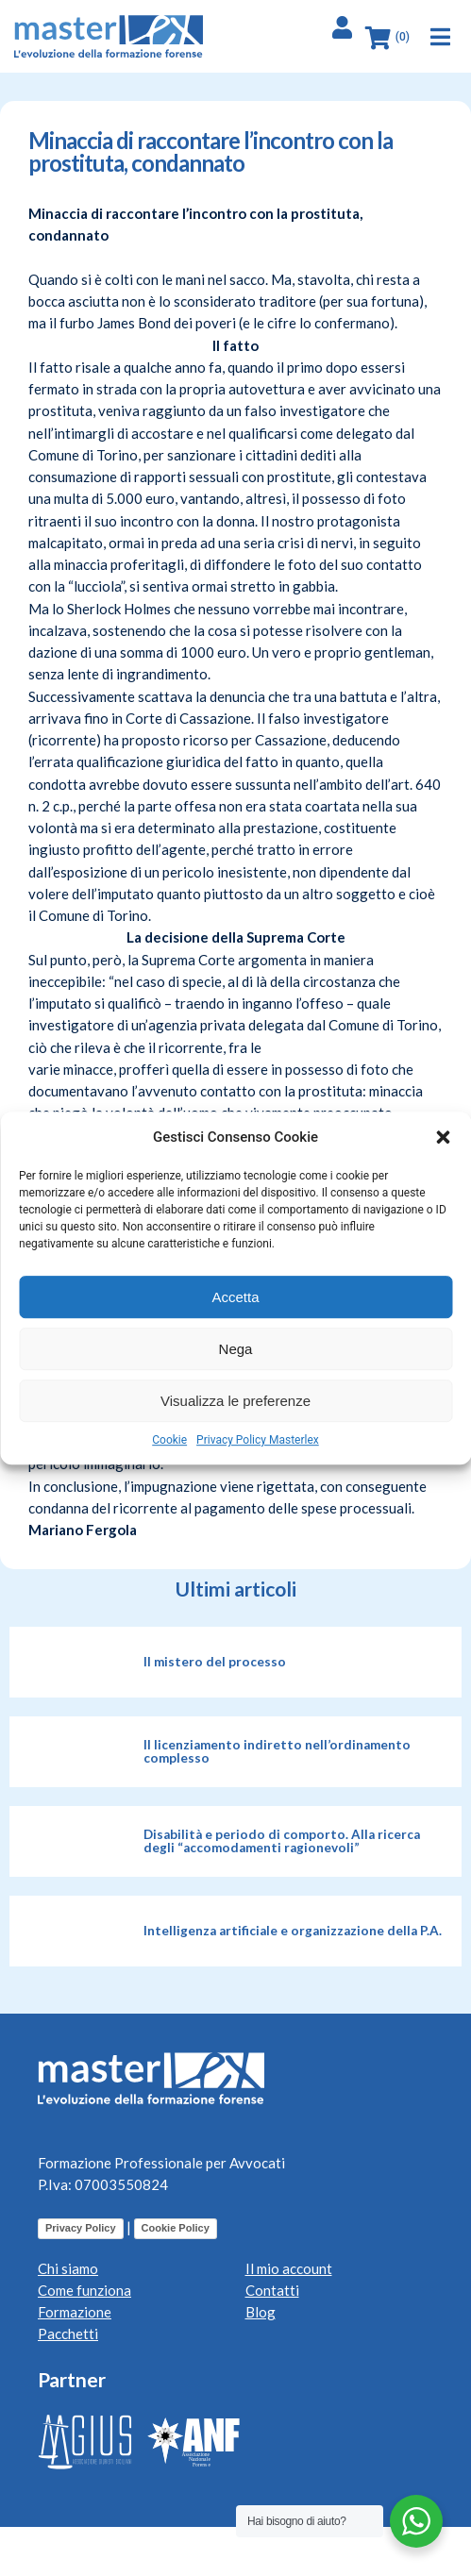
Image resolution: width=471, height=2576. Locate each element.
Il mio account (288, 2268)
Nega (236, 1349)
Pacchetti (68, 2333)
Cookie (169, 1440)
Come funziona (84, 2290)
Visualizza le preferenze (235, 1401)
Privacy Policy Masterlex (257, 1440)
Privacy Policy (80, 2227)
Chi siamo (68, 2268)
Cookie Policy (176, 2227)
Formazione (74, 2311)
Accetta (235, 1297)
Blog (260, 2311)
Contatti (272, 2290)
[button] (442, 1137)
